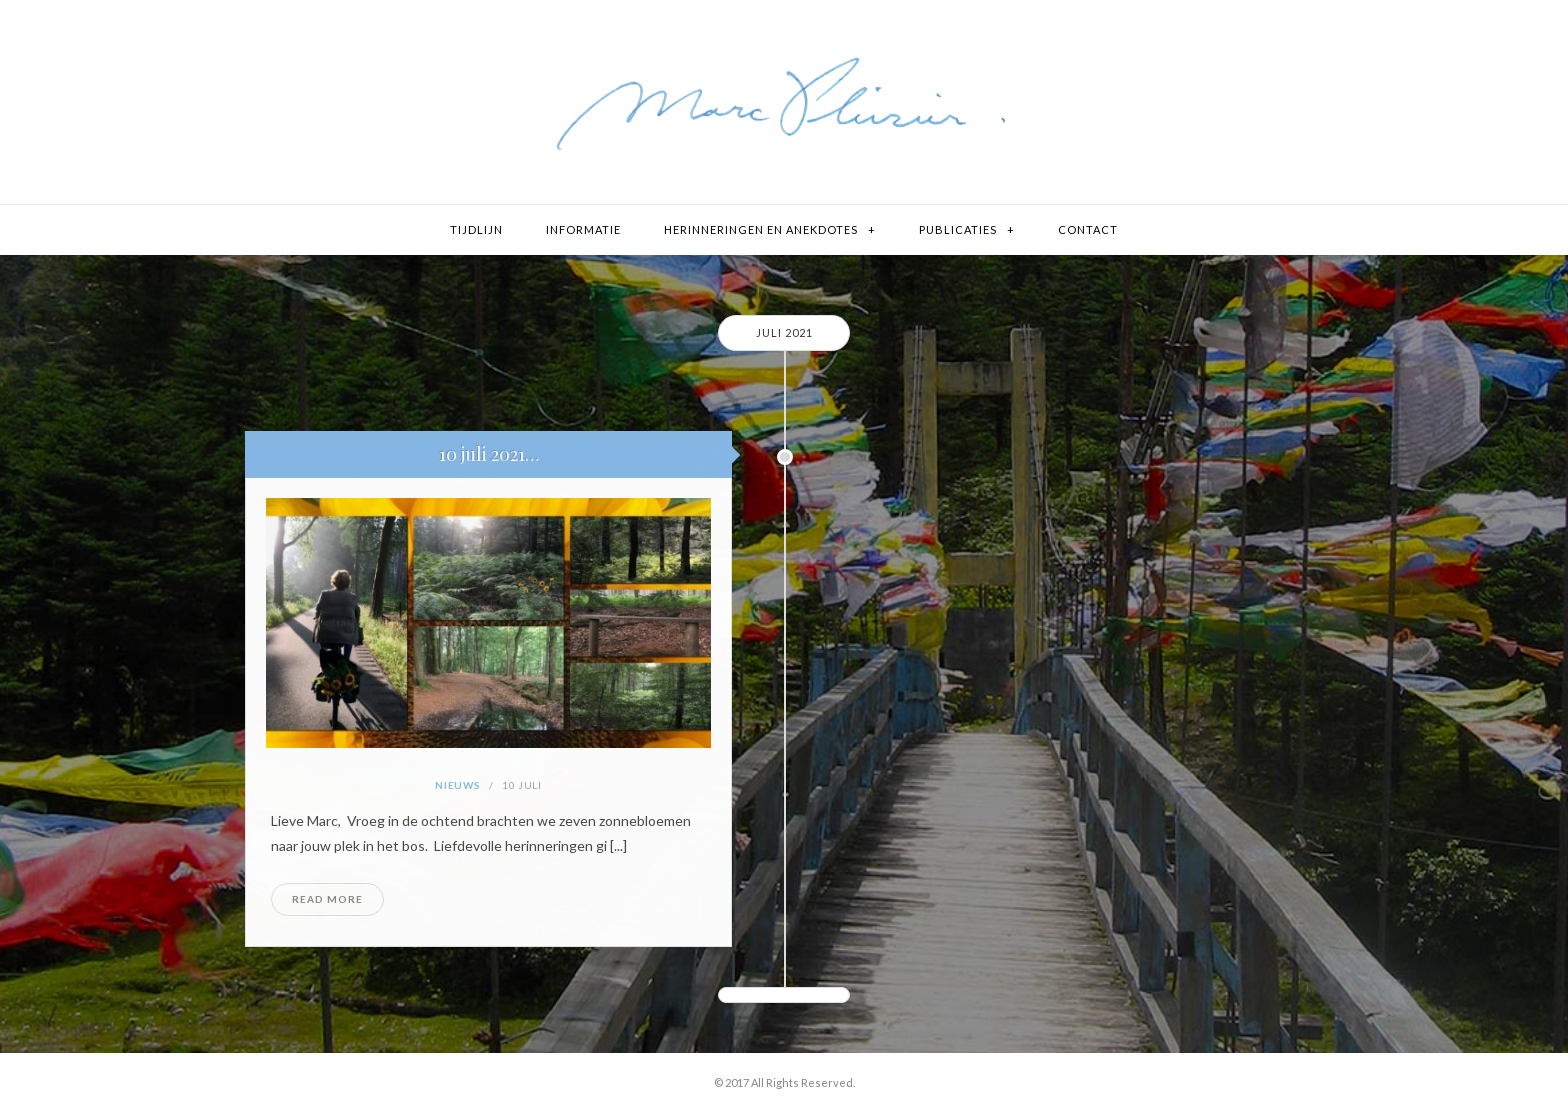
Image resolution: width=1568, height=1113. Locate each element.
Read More (327, 899)
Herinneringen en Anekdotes (761, 229)
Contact (1088, 229)
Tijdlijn (476, 229)
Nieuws (457, 785)
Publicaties (958, 229)
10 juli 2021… (489, 454)
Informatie (583, 229)
